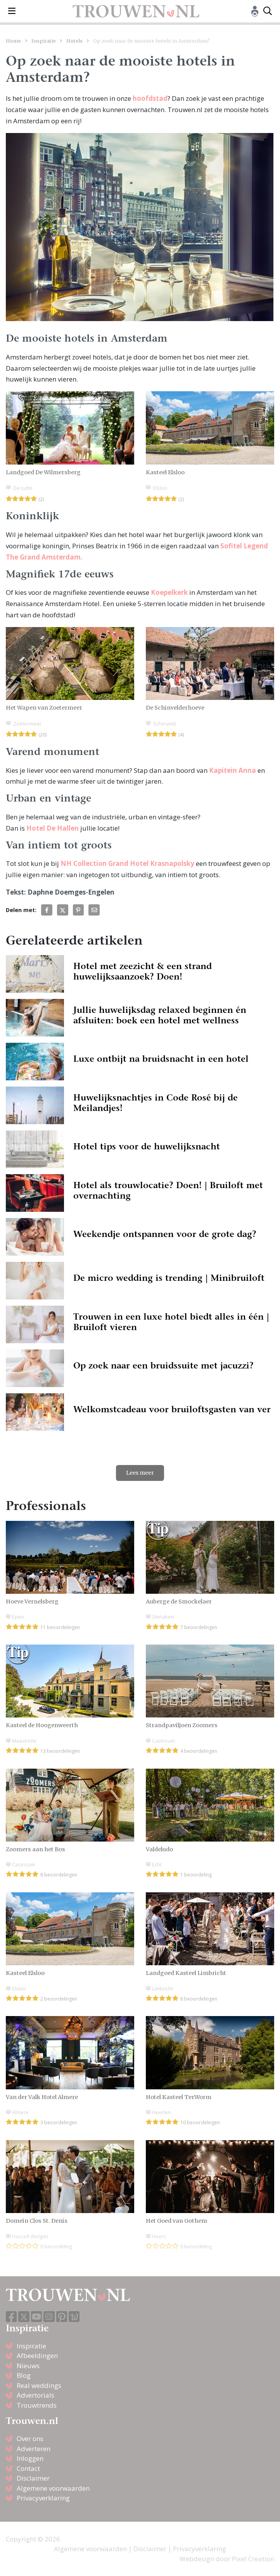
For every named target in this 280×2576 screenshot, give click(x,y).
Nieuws (28, 2365)
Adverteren (33, 2448)
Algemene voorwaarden (53, 2488)
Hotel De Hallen (52, 828)
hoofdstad (150, 98)
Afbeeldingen (37, 2355)
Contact (28, 2468)
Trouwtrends (37, 2405)
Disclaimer (33, 2478)
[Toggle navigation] (12, 11)
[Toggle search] (267, 11)
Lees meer (140, 1472)
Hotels (74, 41)
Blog (24, 2375)
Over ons (30, 2438)
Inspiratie (43, 41)
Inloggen (30, 2458)
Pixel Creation (253, 2558)
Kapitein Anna (232, 770)
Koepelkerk (169, 592)
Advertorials (35, 2395)
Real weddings (39, 2385)
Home (13, 41)
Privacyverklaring (43, 2497)
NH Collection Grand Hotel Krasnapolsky (127, 863)
